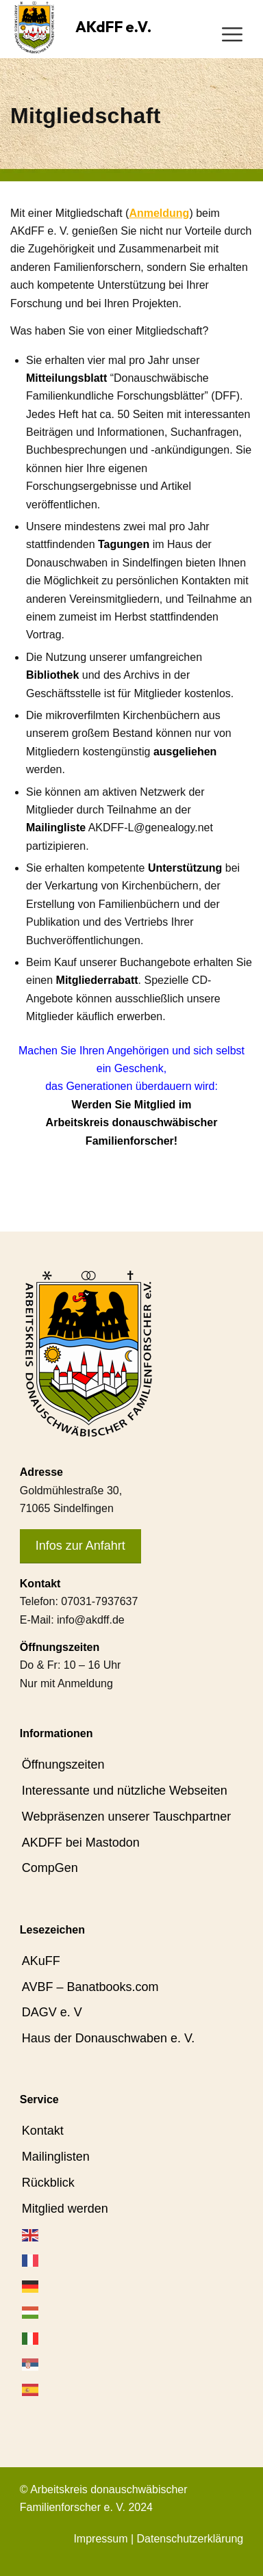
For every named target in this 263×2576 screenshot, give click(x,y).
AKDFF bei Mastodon (81, 1842)
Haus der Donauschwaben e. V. (108, 2038)
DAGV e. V (52, 2012)
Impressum (100, 2539)
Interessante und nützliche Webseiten (124, 1790)
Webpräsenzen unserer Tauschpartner (126, 1816)
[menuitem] (232, 33)
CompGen (50, 1868)
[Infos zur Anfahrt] (80, 1546)
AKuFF (41, 1961)
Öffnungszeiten (63, 1764)
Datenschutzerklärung (190, 2539)
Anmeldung (159, 213)
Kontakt (43, 2130)
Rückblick (48, 2182)
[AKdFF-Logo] (34, 27)
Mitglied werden (65, 2208)
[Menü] (232, 33)
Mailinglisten (56, 2156)
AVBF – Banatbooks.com (90, 1987)
